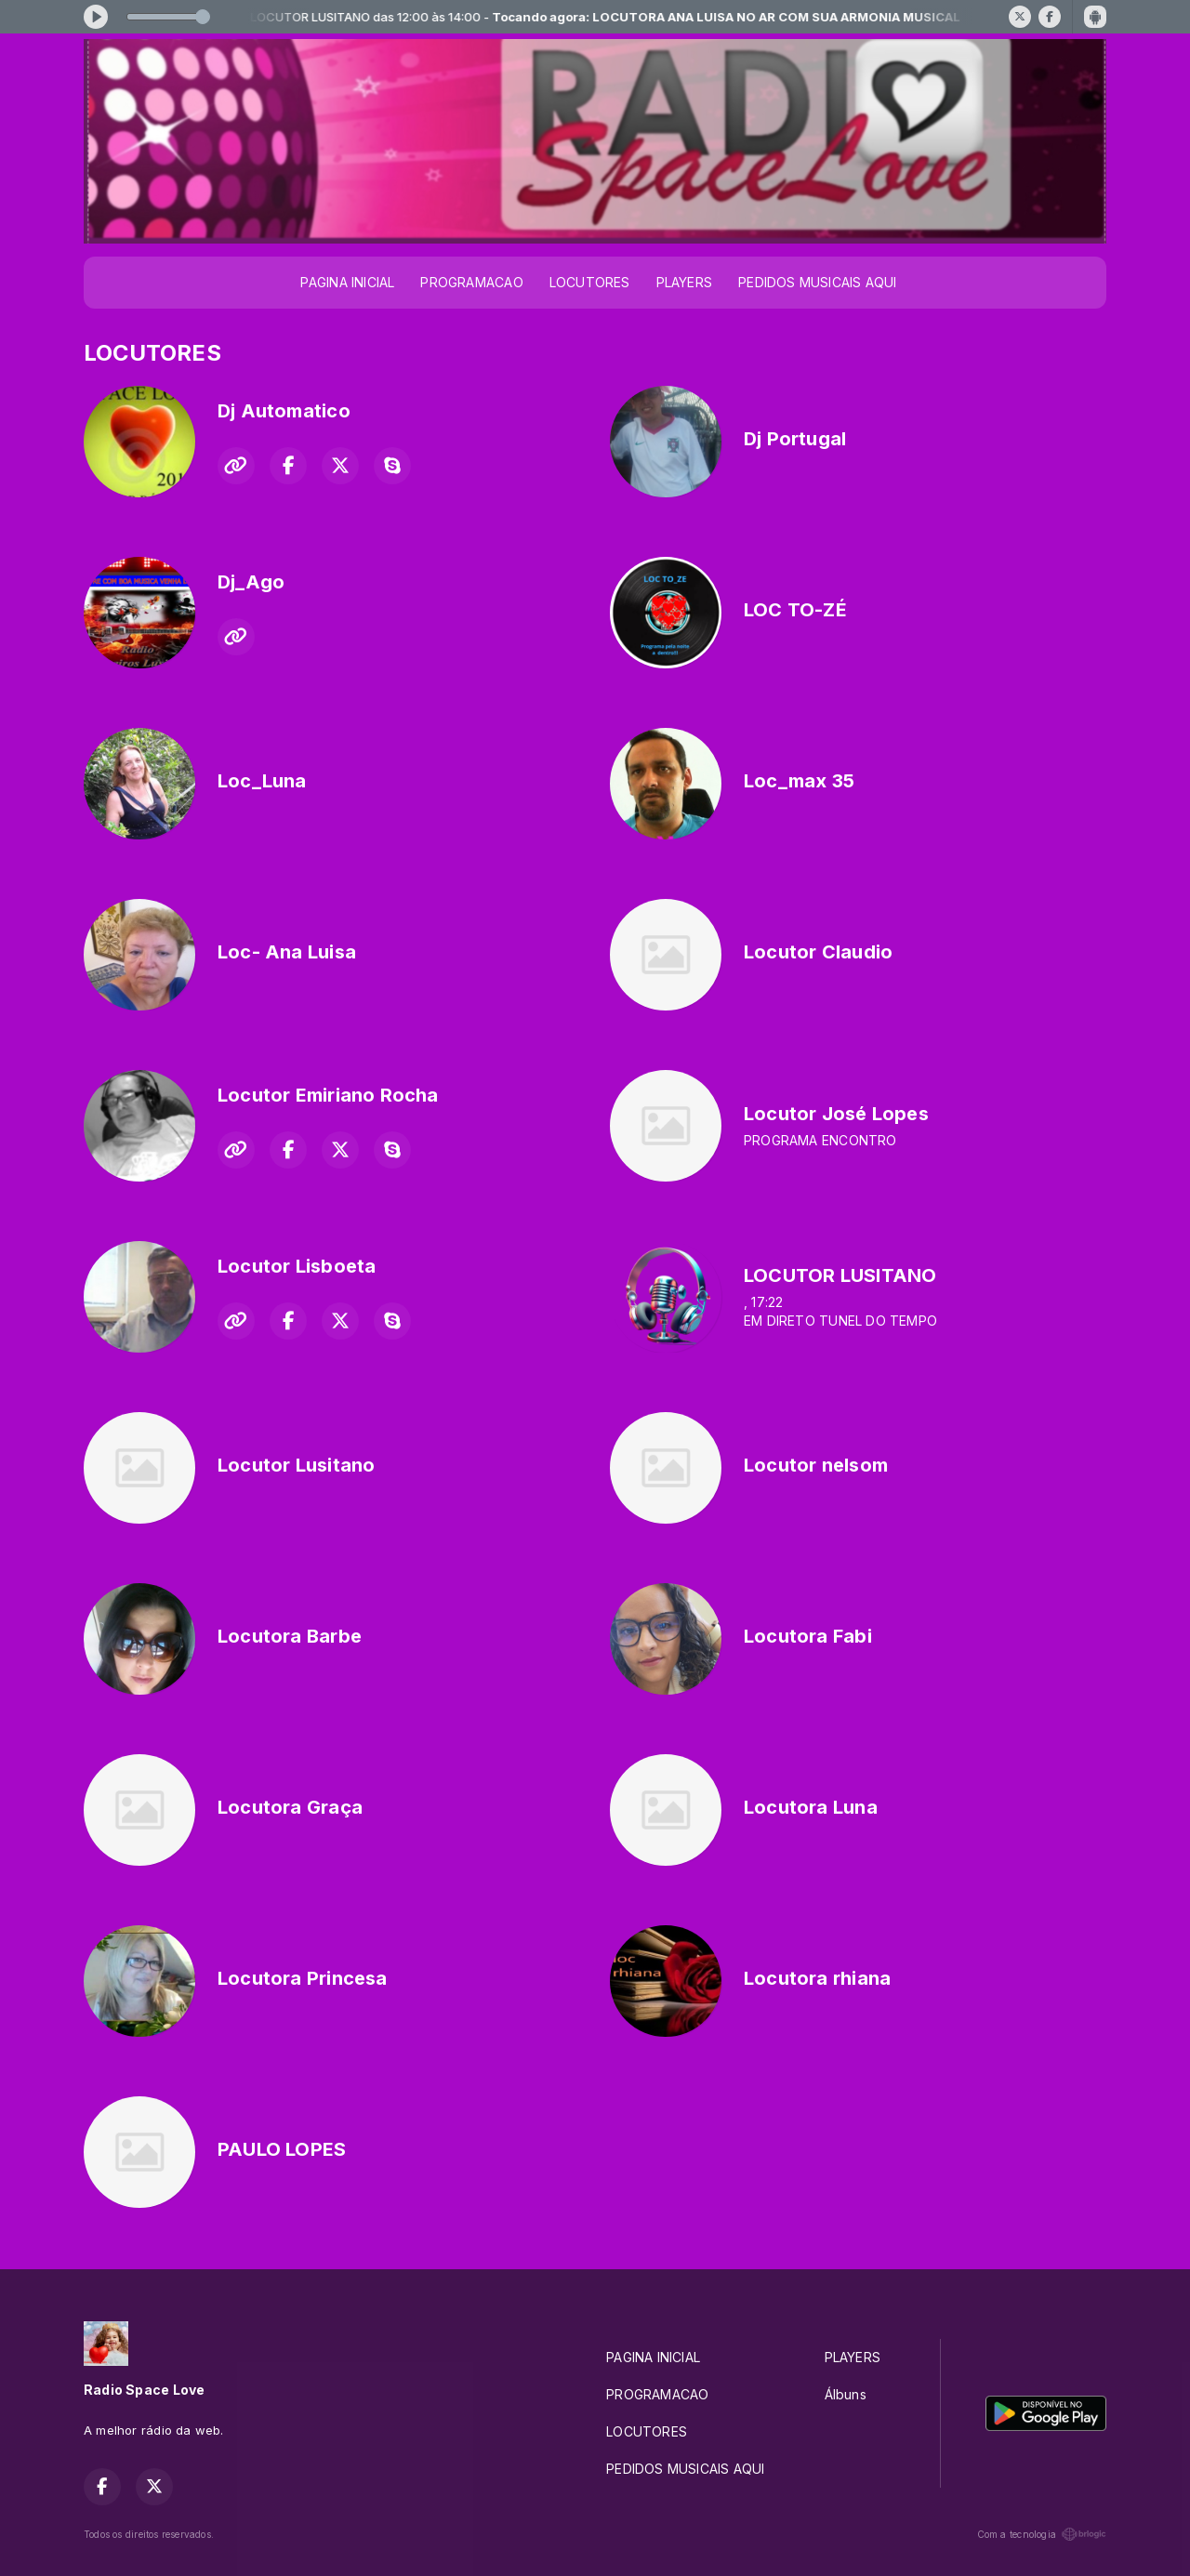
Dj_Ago (251, 582)
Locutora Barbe (290, 1636)
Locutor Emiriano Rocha (328, 1095)
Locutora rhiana (817, 1978)
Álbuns (845, 2394)
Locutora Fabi (808, 1636)
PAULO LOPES (282, 2149)
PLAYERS (684, 282)
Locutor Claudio (818, 952)
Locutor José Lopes (836, 1114)
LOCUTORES (589, 282)
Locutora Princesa (303, 1978)
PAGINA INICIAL (347, 282)
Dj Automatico (284, 411)
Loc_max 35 (799, 781)
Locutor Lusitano (296, 1465)
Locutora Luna (811, 1807)
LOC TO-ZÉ (795, 610)
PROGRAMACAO (471, 282)
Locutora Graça (290, 1807)
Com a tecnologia (1041, 2534)
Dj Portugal (795, 439)
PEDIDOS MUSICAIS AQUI (817, 282)
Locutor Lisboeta (297, 1266)
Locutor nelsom (816, 1465)
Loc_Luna (262, 781)
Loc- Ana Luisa (287, 952)
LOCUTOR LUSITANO (840, 1275)
